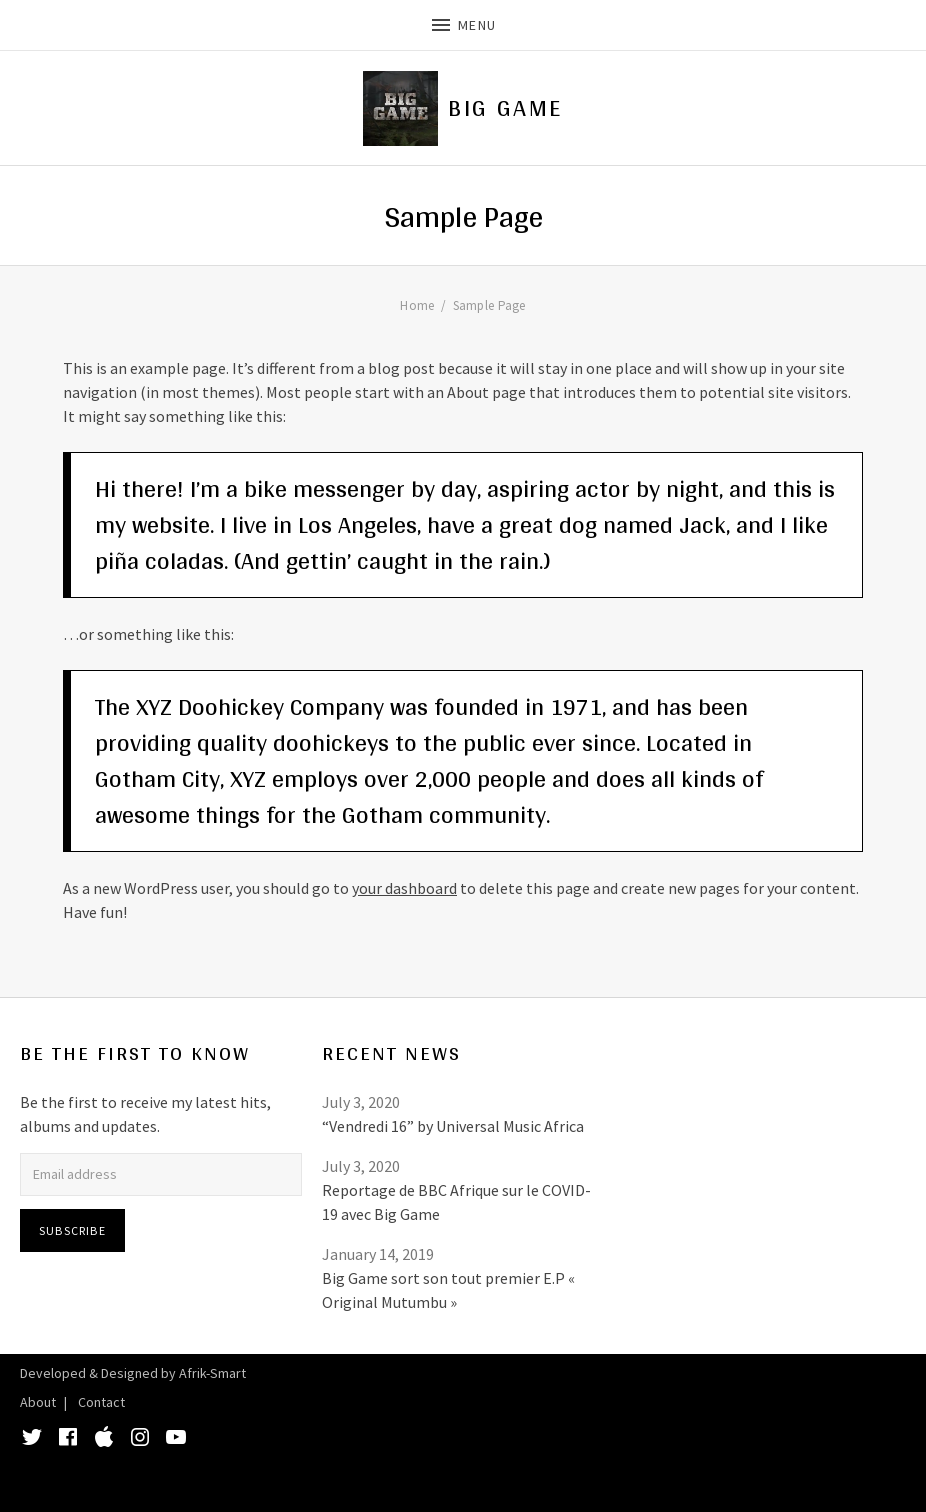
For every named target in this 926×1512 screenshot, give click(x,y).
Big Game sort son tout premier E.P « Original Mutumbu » (448, 1290)
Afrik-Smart (212, 1373)
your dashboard (404, 888)
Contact (101, 1402)
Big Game (505, 108)
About (38, 1402)
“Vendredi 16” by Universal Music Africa (453, 1126)
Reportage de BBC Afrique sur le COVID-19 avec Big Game (456, 1202)
